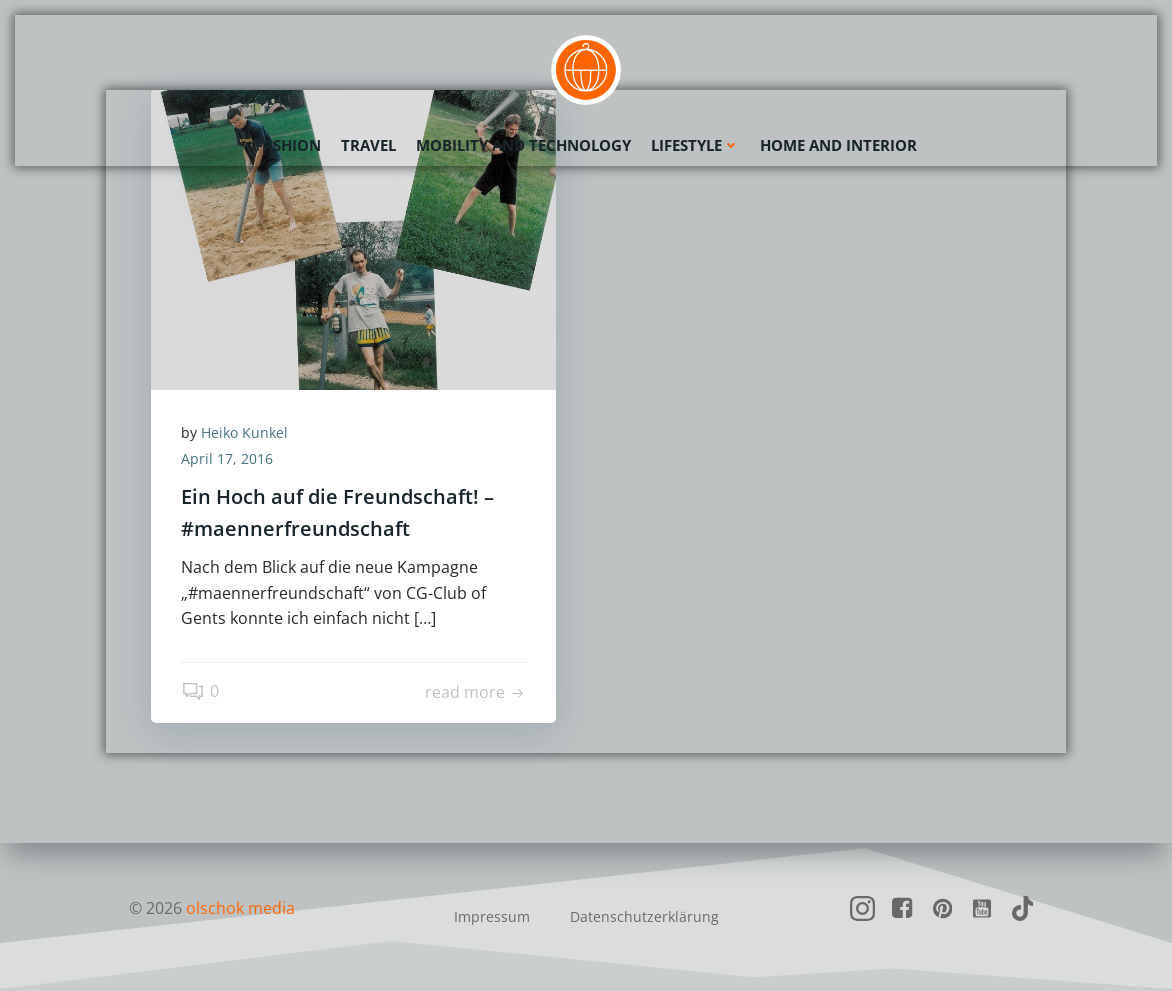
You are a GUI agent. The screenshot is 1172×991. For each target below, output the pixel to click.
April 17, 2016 (227, 458)
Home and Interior (838, 145)
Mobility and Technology (523, 145)
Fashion (288, 145)
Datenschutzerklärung (644, 916)
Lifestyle (695, 145)
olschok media (240, 908)
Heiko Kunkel (244, 432)
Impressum (492, 916)
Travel (368, 145)
